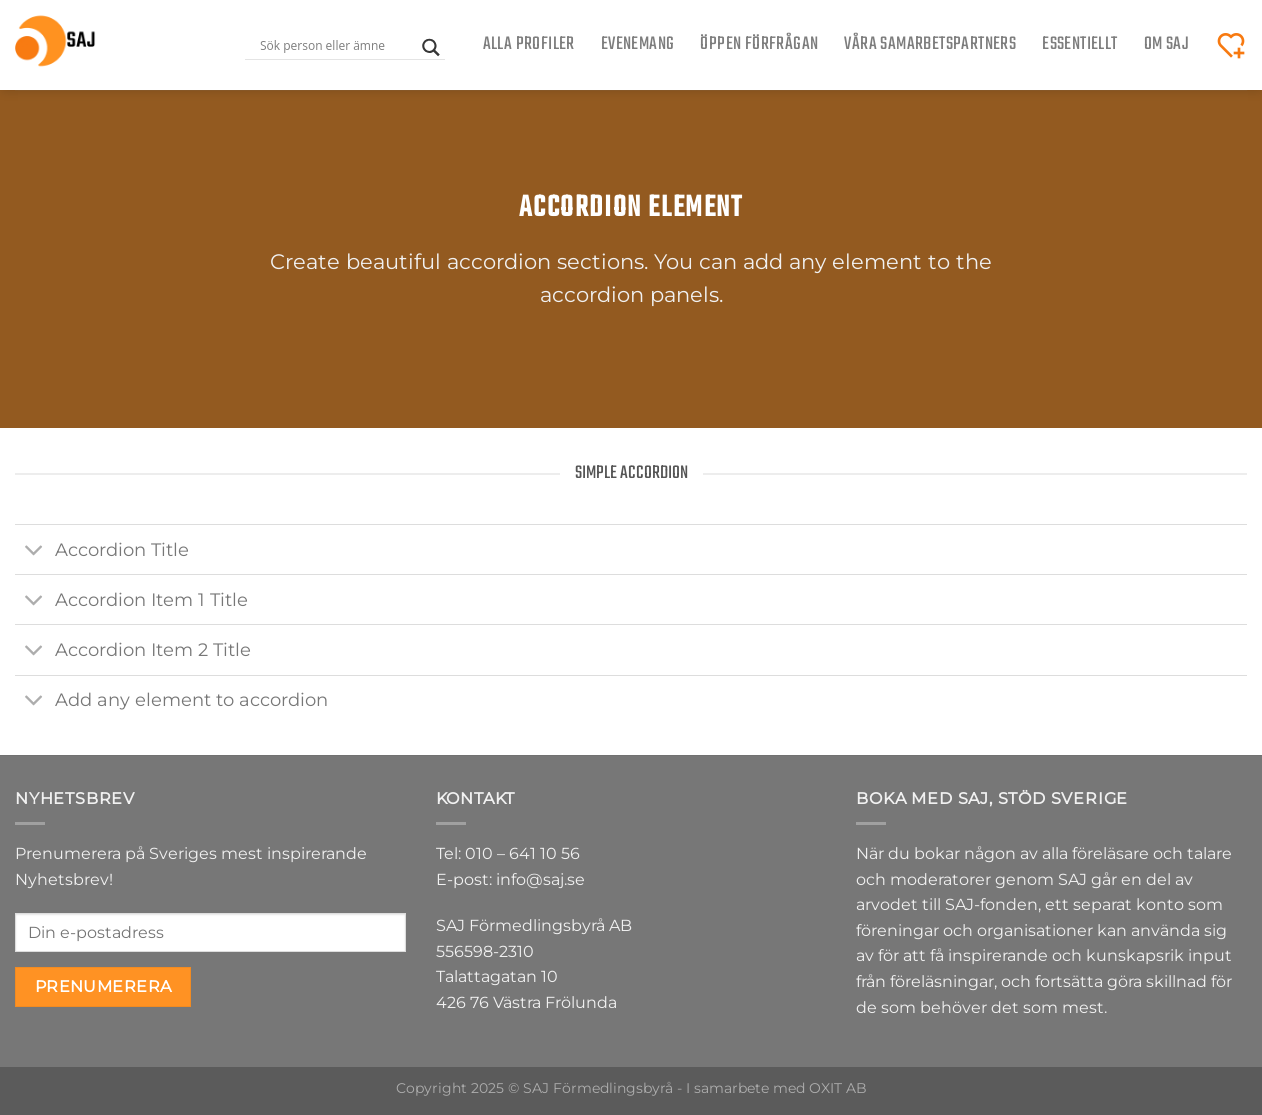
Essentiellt (1079, 44)
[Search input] (336, 45)
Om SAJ (1166, 44)
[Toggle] (34, 551)
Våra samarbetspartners (930, 44)
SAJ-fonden (991, 904)
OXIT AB (838, 1088)
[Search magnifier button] (431, 47)
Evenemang (638, 44)
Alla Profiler (529, 44)
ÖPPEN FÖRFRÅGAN (759, 44)
